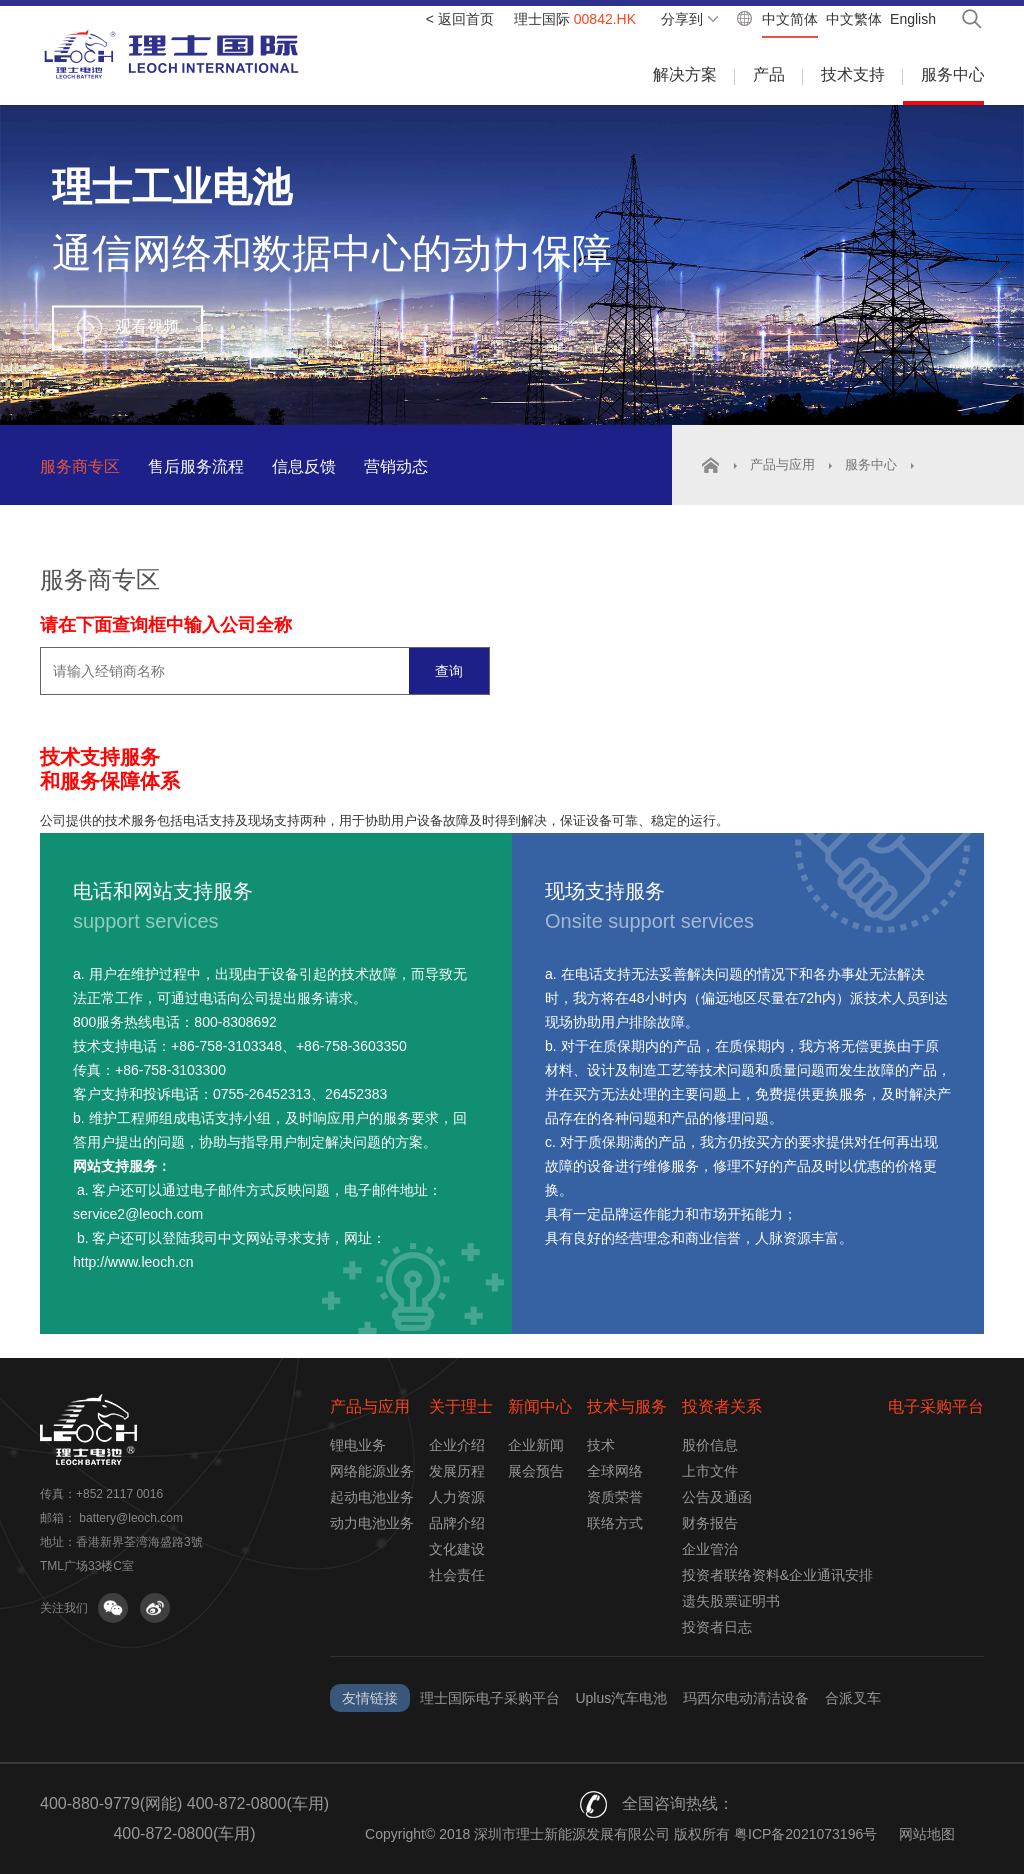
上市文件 (710, 1471)
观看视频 (147, 326)
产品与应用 (782, 464)
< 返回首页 (460, 19)
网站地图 (927, 1834)
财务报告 (710, 1523)
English (913, 19)
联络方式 (615, 1523)
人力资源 (457, 1497)
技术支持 (853, 74)
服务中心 (953, 74)
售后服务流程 (196, 466)
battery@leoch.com (131, 1518)
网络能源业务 (372, 1471)
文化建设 (457, 1549)
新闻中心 (540, 1406)
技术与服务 (627, 1406)
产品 (769, 74)
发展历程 (457, 1471)
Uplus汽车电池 (621, 1698)
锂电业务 (358, 1445)
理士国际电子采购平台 (490, 1698)
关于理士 (461, 1406)
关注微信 (113, 1608)
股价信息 (710, 1445)
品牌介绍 (457, 1523)
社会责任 (457, 1575)
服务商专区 (80, 466)
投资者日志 (717, 1627)
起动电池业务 (372, 1497)
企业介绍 (457, 1445)
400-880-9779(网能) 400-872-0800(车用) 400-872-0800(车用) (184, 1818)
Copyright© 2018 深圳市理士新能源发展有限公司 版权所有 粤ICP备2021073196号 (621, 1834)
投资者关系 (722, 1406)
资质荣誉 (615, 1497)
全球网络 (615, 1471)
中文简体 (790, 19)
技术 (601, 1445)
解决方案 (685, 74)
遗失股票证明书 (731, 1601)
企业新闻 (536, 1445)
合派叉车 (853, 1698)
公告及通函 (717, 1497)
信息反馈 (304, 466)
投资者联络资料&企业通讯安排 (777, 1575)
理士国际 (575, 19)
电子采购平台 (936, 1406)
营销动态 (396, 466)
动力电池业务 (372, 1523)
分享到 (682, 19)
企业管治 (710, 1549)
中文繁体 (854, 19)
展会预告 (536, 1471)
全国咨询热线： (678, 1803)
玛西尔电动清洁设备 (746, 1698)
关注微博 (155, 1608)
